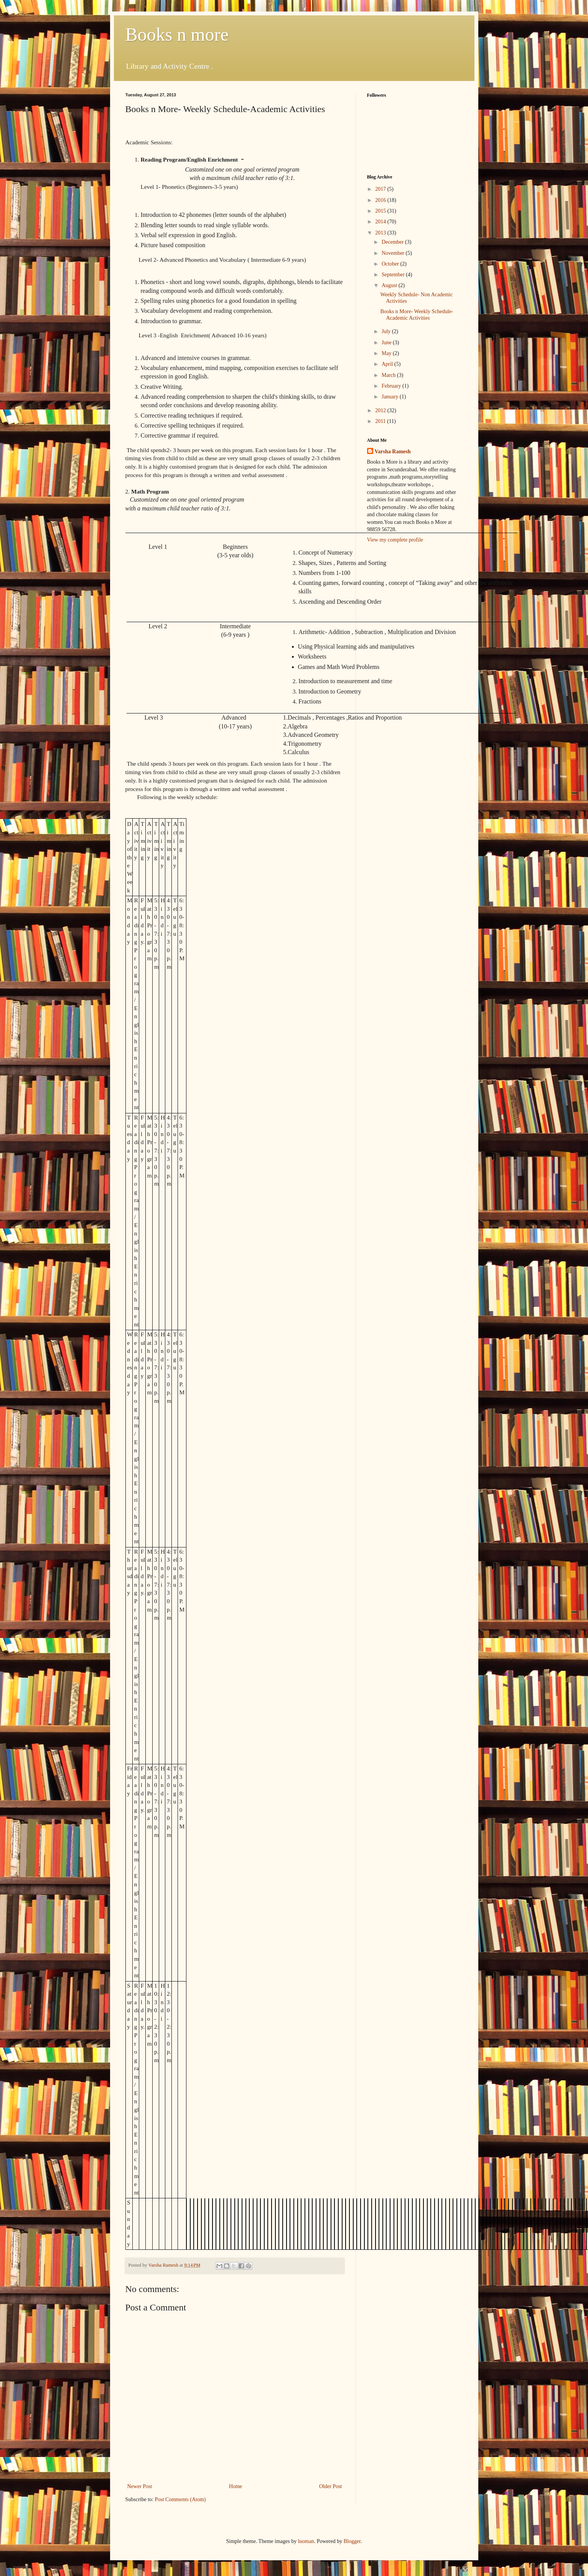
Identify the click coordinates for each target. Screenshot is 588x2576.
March (389, 375)
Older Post (330, 2486)
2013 (381, 233)
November (394, 253)
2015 (381, 211)
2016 (381, 200)
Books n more (177, 34)
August (390, 285)
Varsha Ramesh (393, 451)
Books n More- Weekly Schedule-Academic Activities (416, 315)
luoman (306, 2541)
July (387, 331)
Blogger (352, 2541)
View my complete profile (395, 540)
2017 (381, 189)
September (394, 274)
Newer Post (139, 2486)
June (387, 342)
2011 (381, 421)
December (393, 242)
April (388, 364)
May (387, 353)
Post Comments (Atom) (180, 2499)
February (392, 386)
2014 (381, 222)
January (391, 397)
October (391, 264)
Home (235, 2486)
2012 (381, 410)
